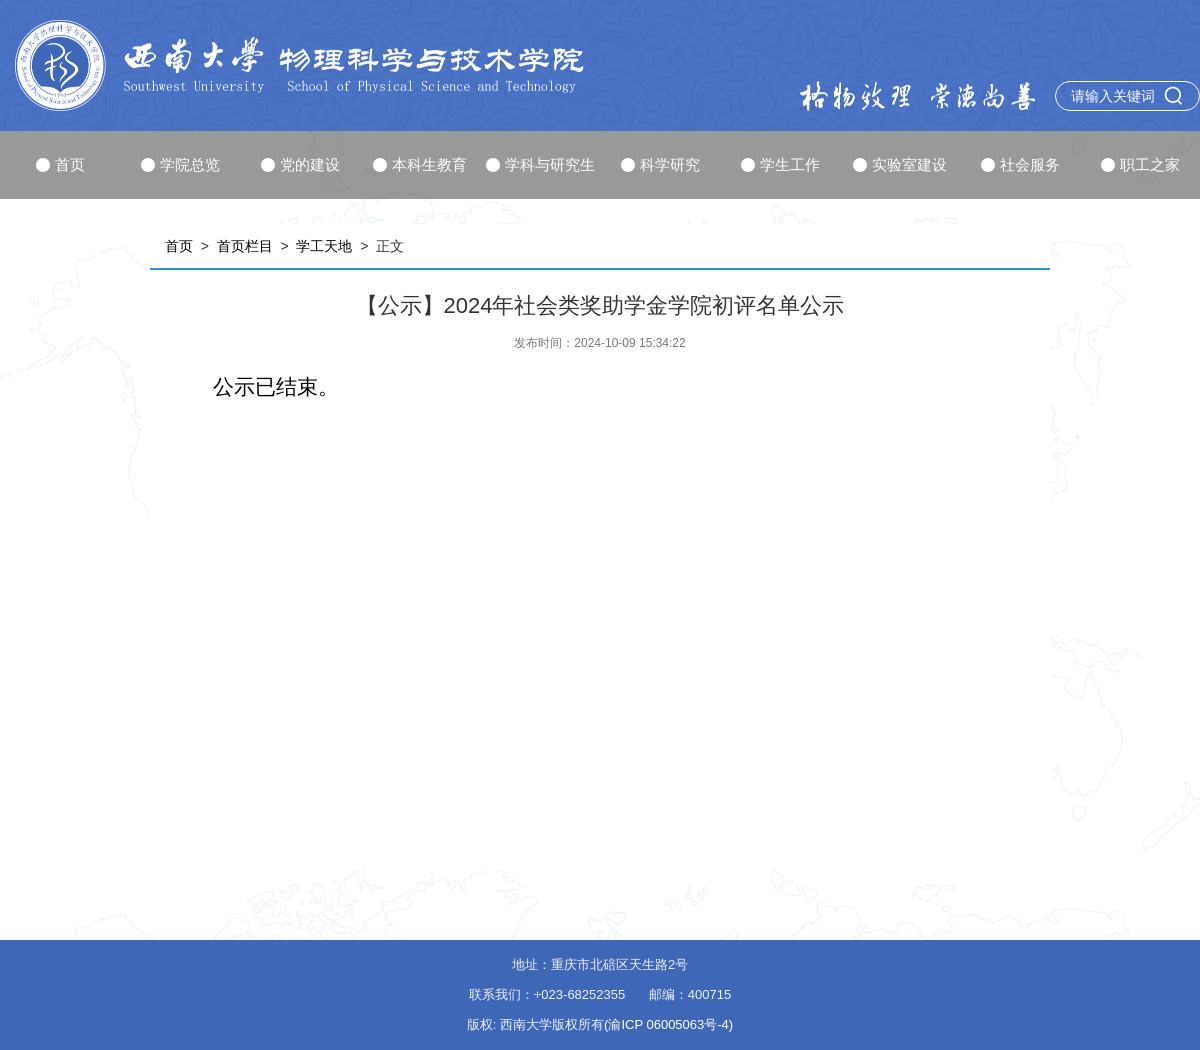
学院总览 (180, 164)
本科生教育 (420, 164)
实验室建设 (900, 164)
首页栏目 (245, 246)
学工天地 (324, 246)
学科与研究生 (540, 164)
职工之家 (1140, 164)
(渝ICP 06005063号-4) (668, 1024)
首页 (60, 164)
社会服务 (1020, 164)
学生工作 (780, 164)
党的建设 (300, 164)
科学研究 (660, 164)
